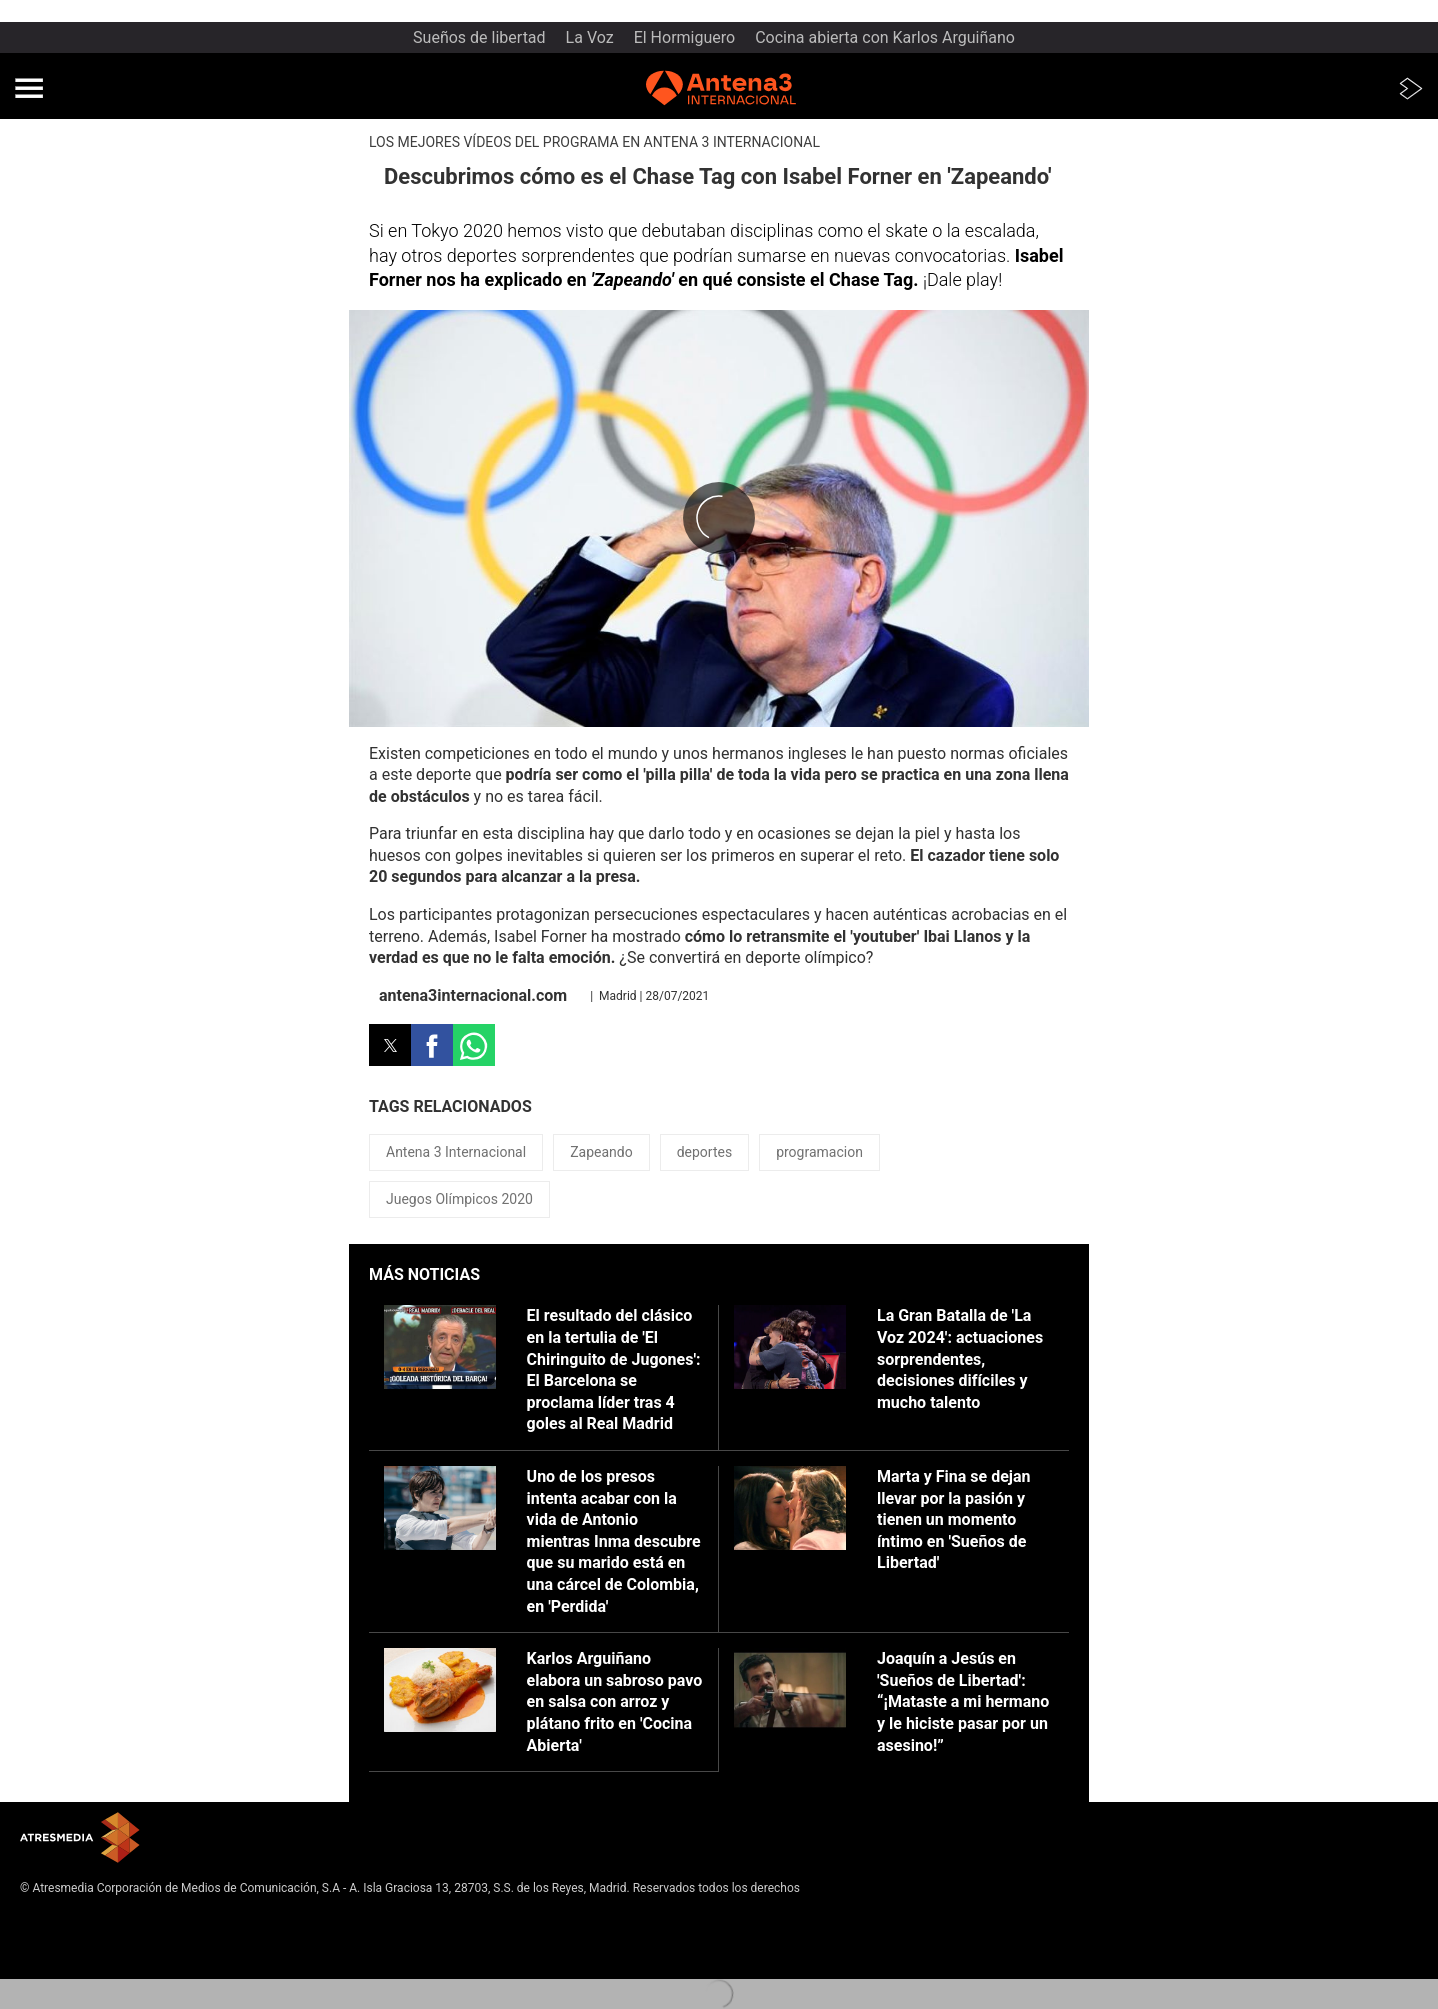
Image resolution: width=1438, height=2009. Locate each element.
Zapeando (601, 1152)
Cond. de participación (80, 1968)
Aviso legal (49, 1919)
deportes (704, 1152)
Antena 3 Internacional (456, 1152)
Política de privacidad (78, 1935)
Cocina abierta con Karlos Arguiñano (885, 37)
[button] (29, 88)
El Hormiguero (685, 37)
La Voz (590, 37)
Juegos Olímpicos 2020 (459, 1199)
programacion (819, 1152)
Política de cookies (71, 1952)
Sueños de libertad (479, 37)
